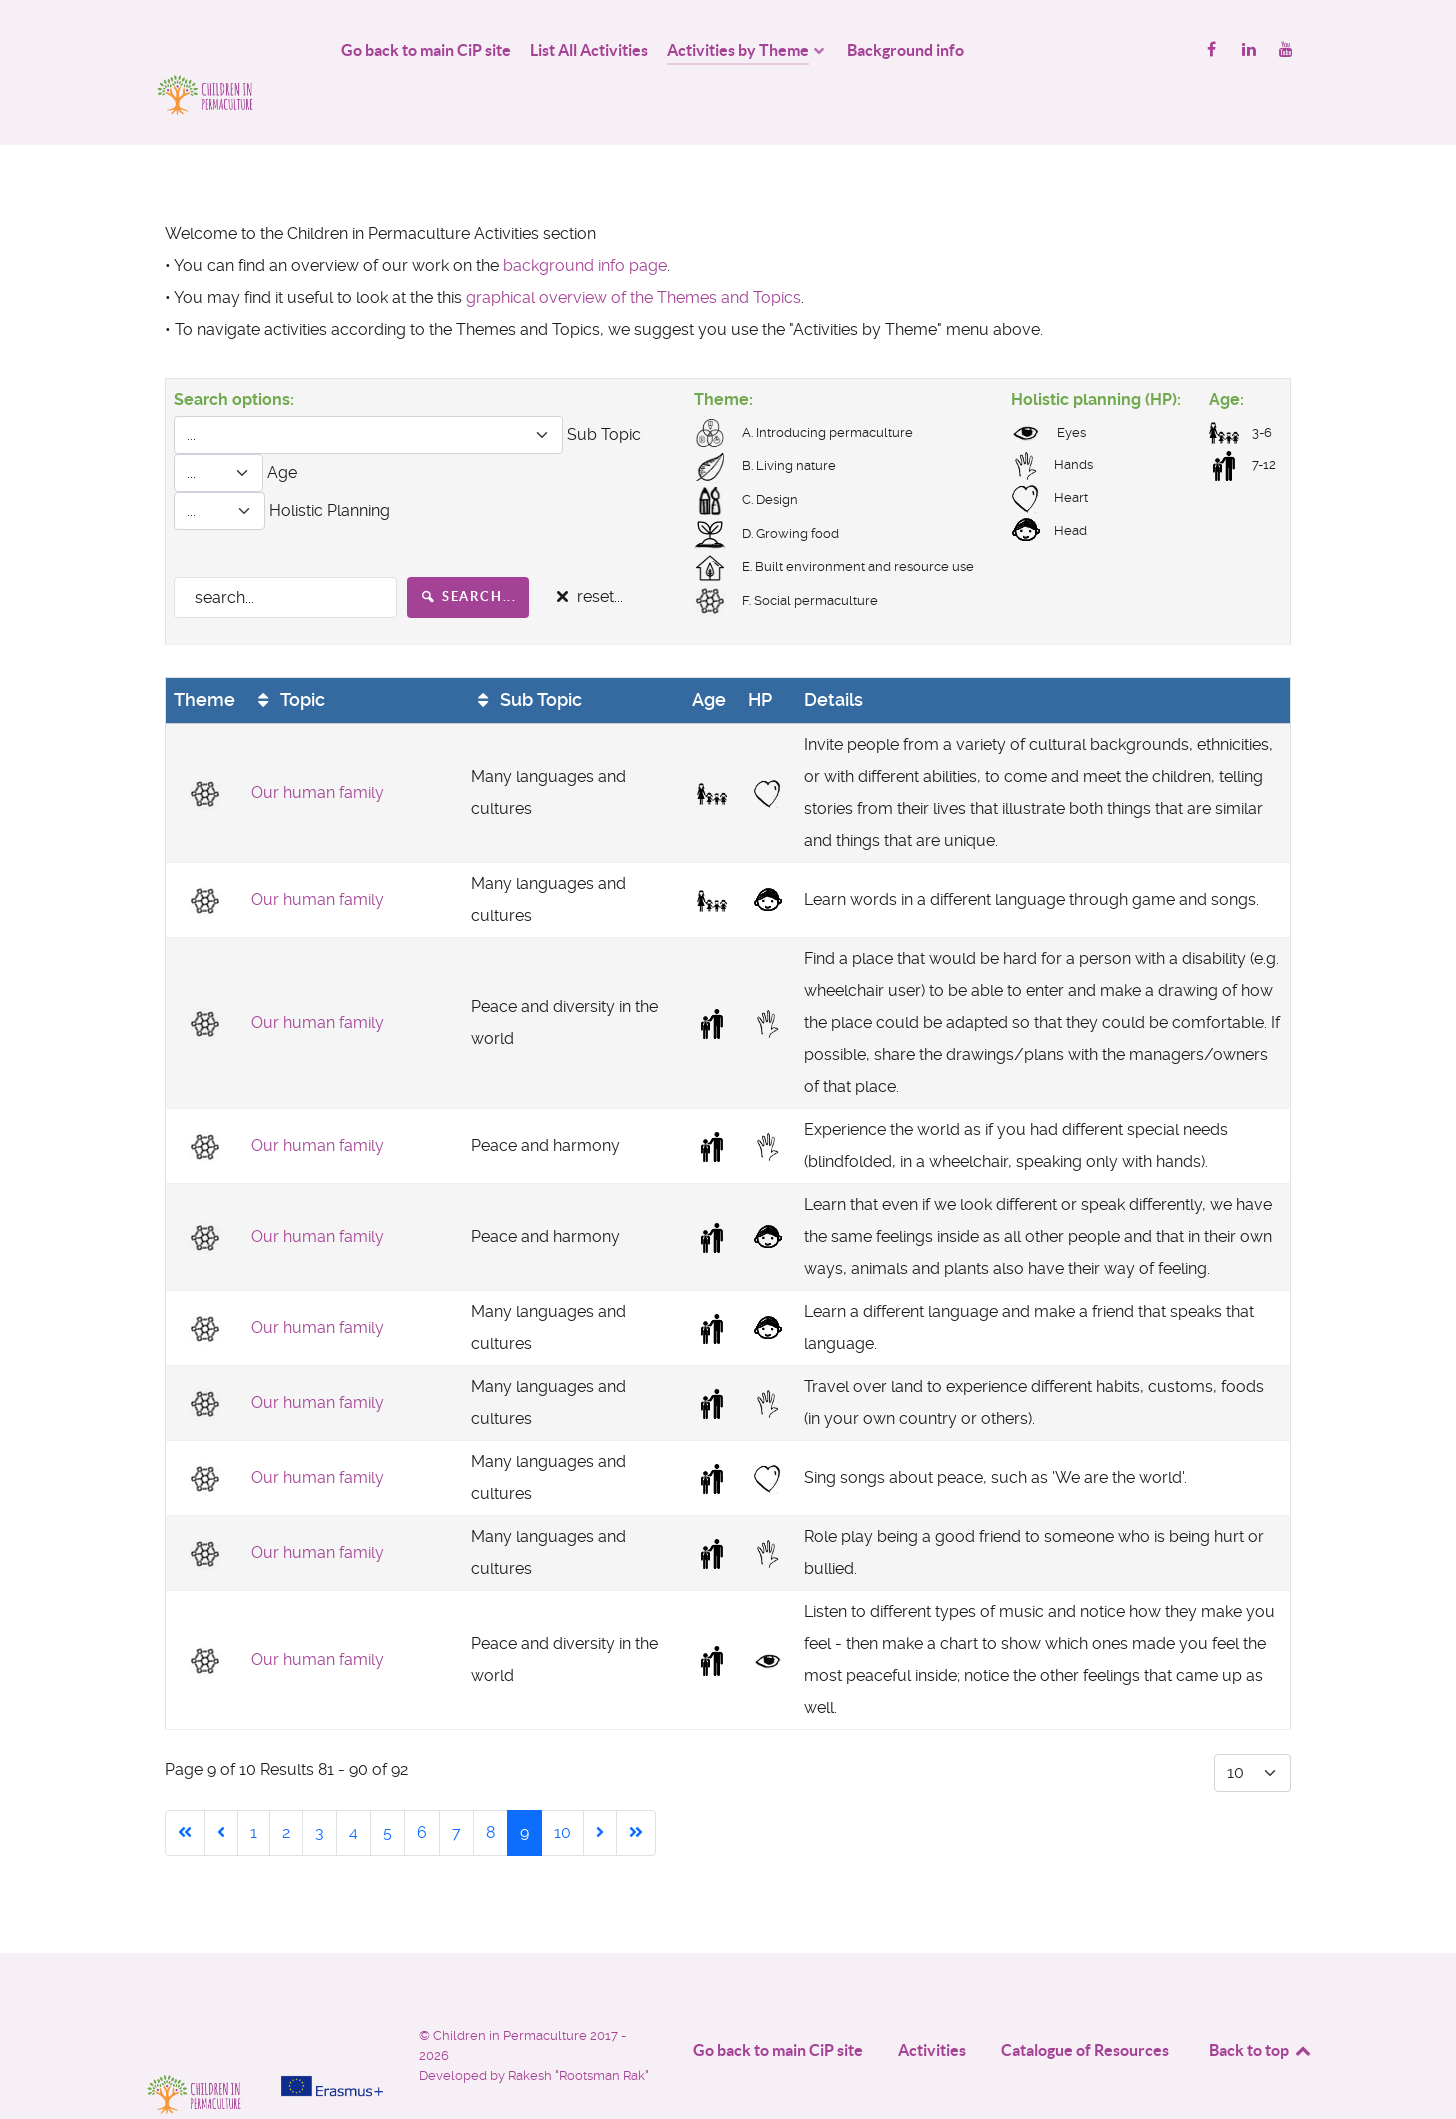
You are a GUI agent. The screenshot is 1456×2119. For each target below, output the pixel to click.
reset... (587, 552)
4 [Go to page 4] (353, 1788)
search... (468, 551)
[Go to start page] (185, 1789)
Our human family (317, 748)
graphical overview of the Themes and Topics (633, 252)
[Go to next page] (600, 1789)
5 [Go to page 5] (387, 1788)
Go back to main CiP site (778, 2006)
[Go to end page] (636, 1789)
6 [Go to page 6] (422, 1788)
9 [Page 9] (524, 1788)
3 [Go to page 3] (319, 1788)
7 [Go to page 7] (456, 1788)
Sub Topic (526, 655)
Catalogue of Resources (1085, 2006)
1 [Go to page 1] (253, 1788)
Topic (288, 655)
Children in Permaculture (511, 1991)
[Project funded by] (332, 1998)
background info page (585, 220)
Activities (932, 2006)
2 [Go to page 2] (286, 1788)
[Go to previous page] (221, 1789)
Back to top (1261, 2006)
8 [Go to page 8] (490, 1788)
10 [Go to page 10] (562, 1788)
